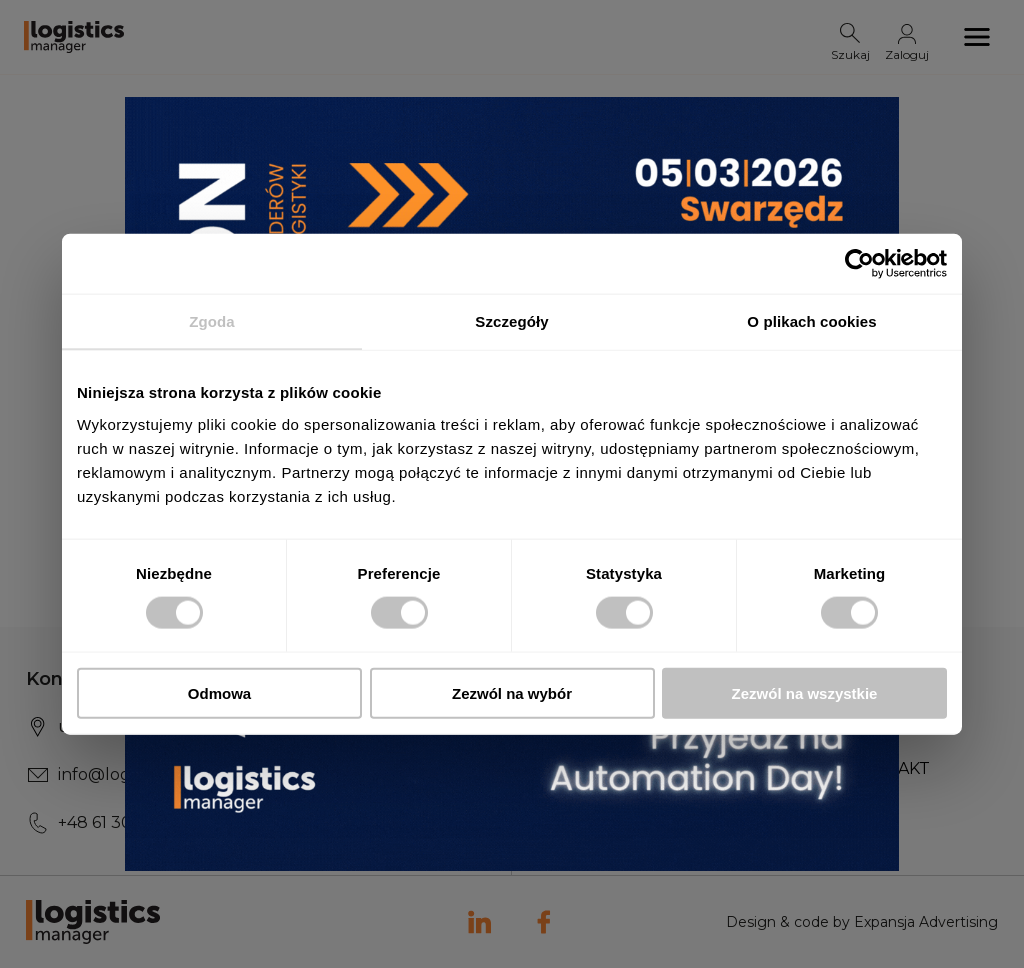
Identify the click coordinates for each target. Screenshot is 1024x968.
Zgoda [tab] (212, 321)
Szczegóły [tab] (511, 321)
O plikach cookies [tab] (811, 321)
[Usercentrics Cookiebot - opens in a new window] (859, 264)
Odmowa (219, 692)
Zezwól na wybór (512, 692)
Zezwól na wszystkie (805, 692)
